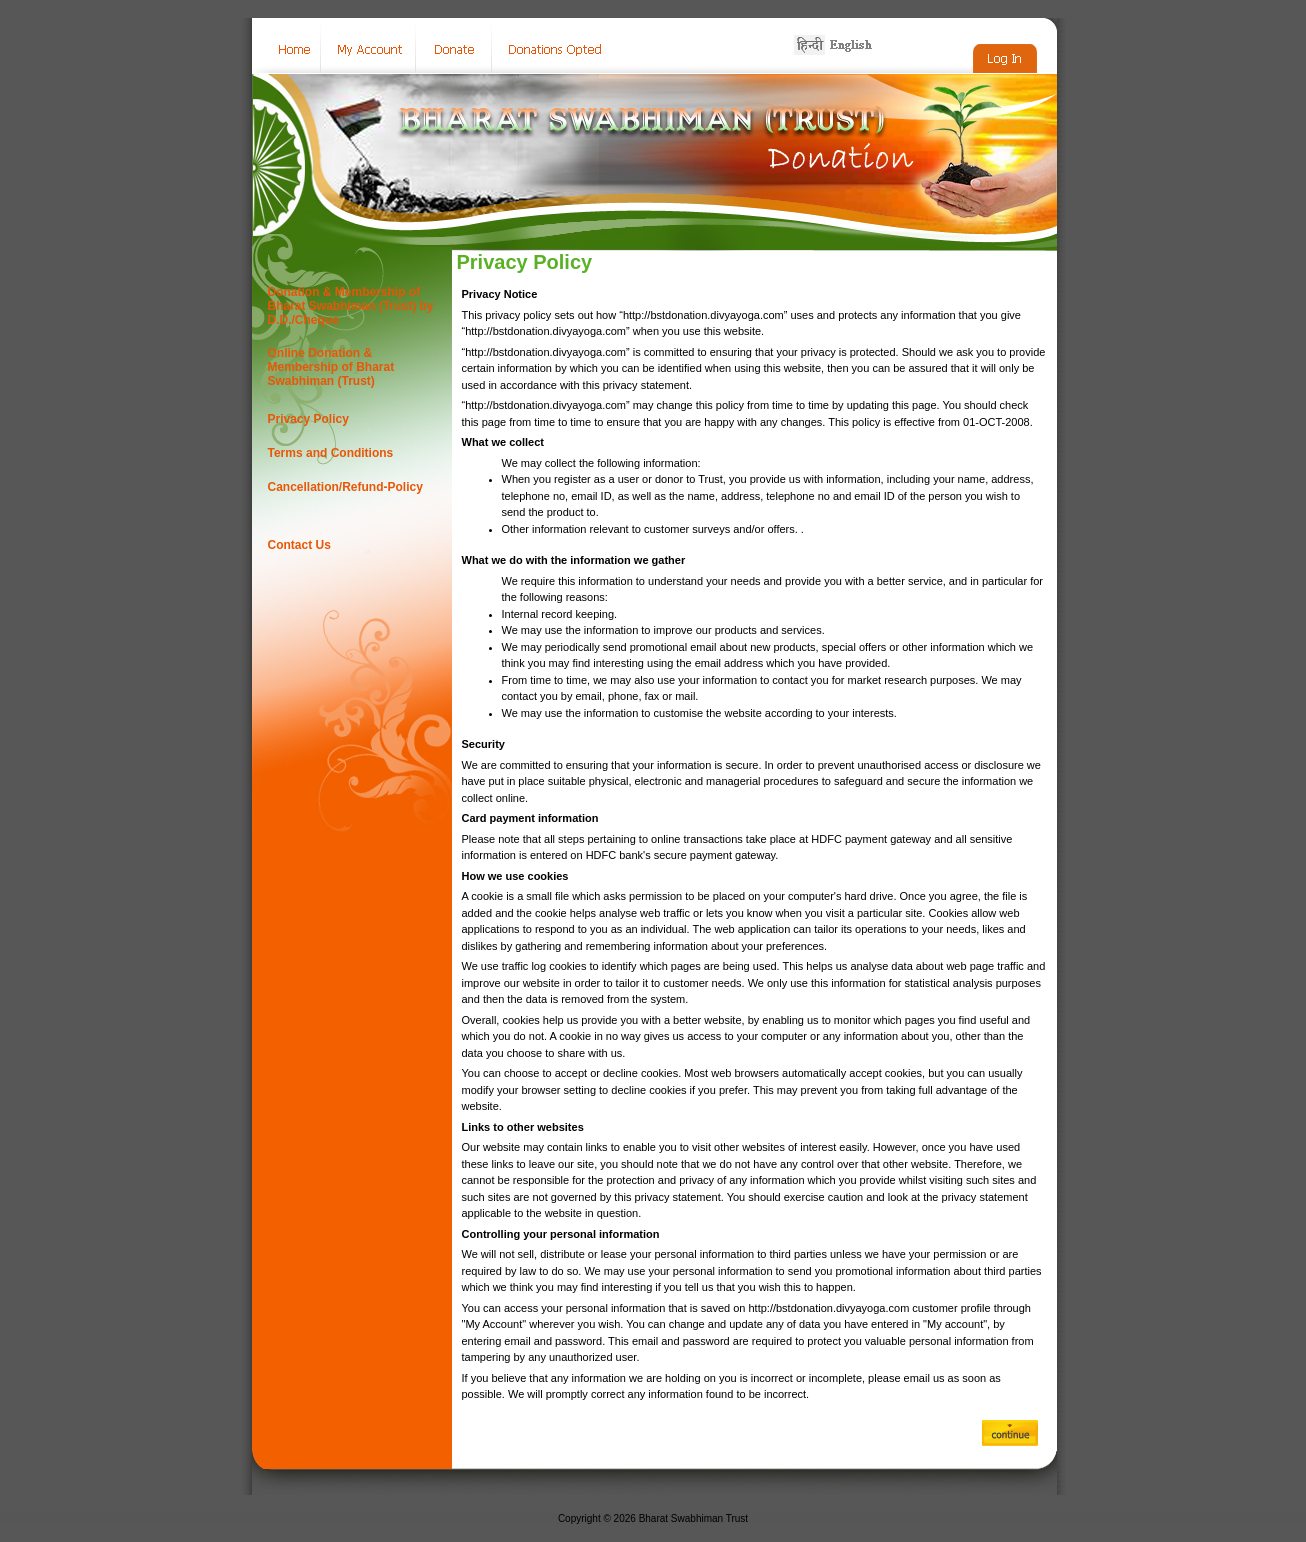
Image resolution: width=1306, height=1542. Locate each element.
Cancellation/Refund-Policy (345, 487)
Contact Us (299, 545)
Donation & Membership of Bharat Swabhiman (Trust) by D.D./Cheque (351, 306)
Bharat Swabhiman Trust (694, 1518)
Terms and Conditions (331, 453)
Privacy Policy (308, 419)
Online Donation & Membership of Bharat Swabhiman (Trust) (331, 367)
